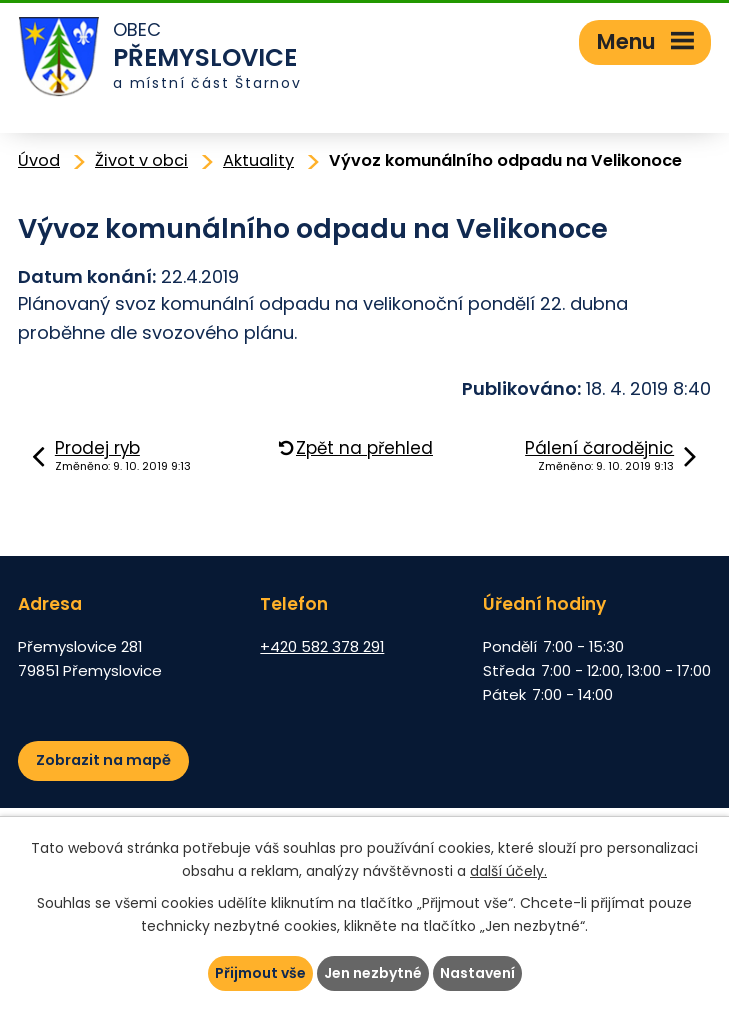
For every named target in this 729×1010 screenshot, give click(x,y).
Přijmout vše (260, 973)
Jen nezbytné (373, 973)
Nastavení (477, 973)
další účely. (508, 871)
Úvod (39, 160)
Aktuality (258, 160)
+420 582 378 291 (322, 646)
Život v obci (141, 160)
